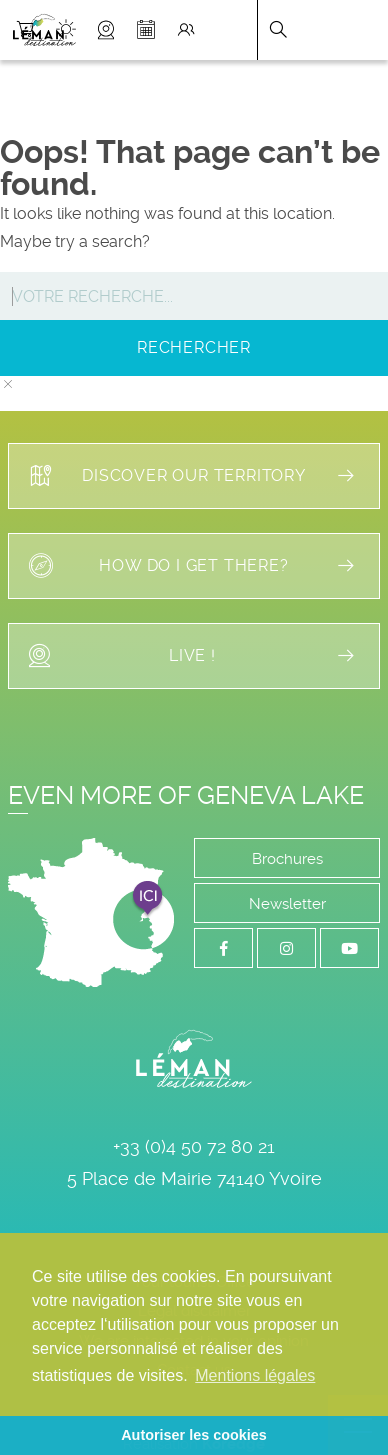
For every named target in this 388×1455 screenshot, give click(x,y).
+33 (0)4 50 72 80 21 (194, 1146)
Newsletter (287, 904)
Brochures (287, 859)
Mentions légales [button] (255, 1375)
